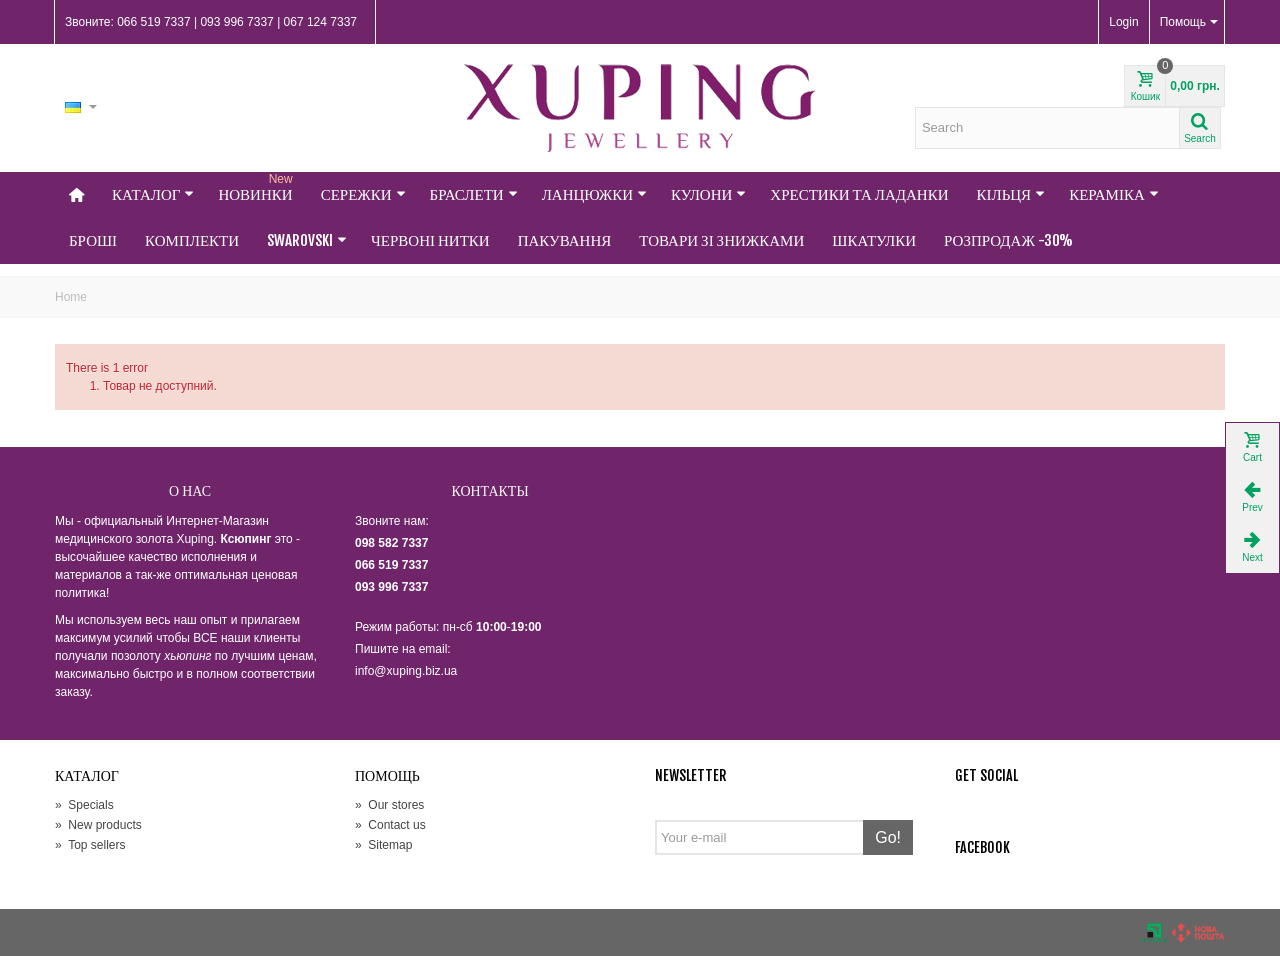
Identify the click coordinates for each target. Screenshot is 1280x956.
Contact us (390, 825)
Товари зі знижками (721, 240)
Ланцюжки (594, 194)
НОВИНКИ (257, 188)
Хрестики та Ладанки (859, 194)
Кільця (1011, 194)
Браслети (474, 194)
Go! (888, 837)
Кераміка (1114, 194)
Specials (84, 805)
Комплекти (192, 240)
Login (1123, 22)
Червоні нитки (430, 240)
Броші (93, 240)
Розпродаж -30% (1008, 240)
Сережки (363, 194)
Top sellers (90, 845)
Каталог (153, 194)
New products (98, 825)
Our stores (389, 805)
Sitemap (383, 845)
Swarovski (307, 240)
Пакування (565, 240)
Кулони (708, 194)
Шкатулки (874, 240)
